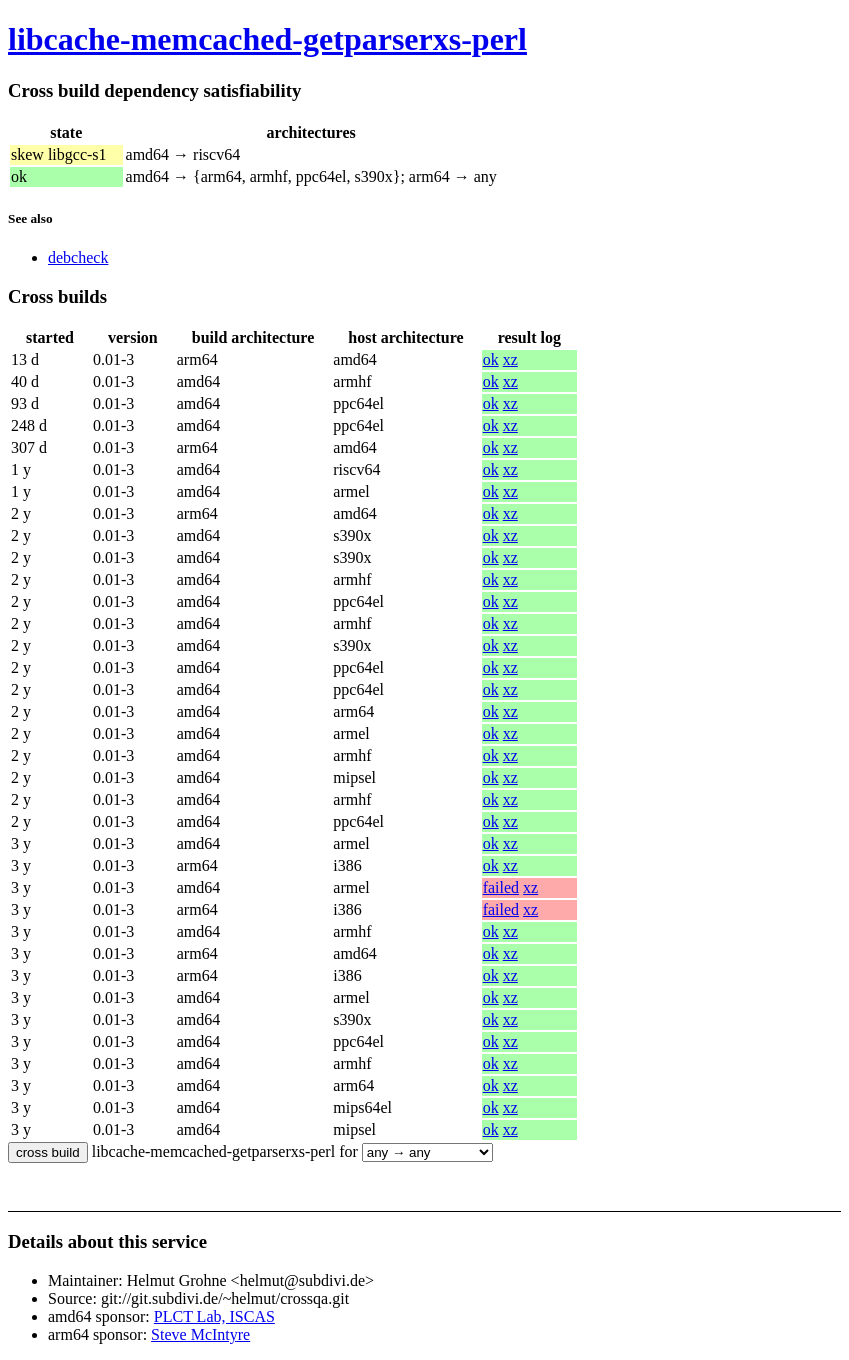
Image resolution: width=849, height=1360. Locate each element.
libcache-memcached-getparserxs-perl (267, 39)
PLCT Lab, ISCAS (214, 1316)
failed (501, 887)
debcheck (78, 257)
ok (491, 359)
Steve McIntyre (200, 1334)
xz (510, 359)
